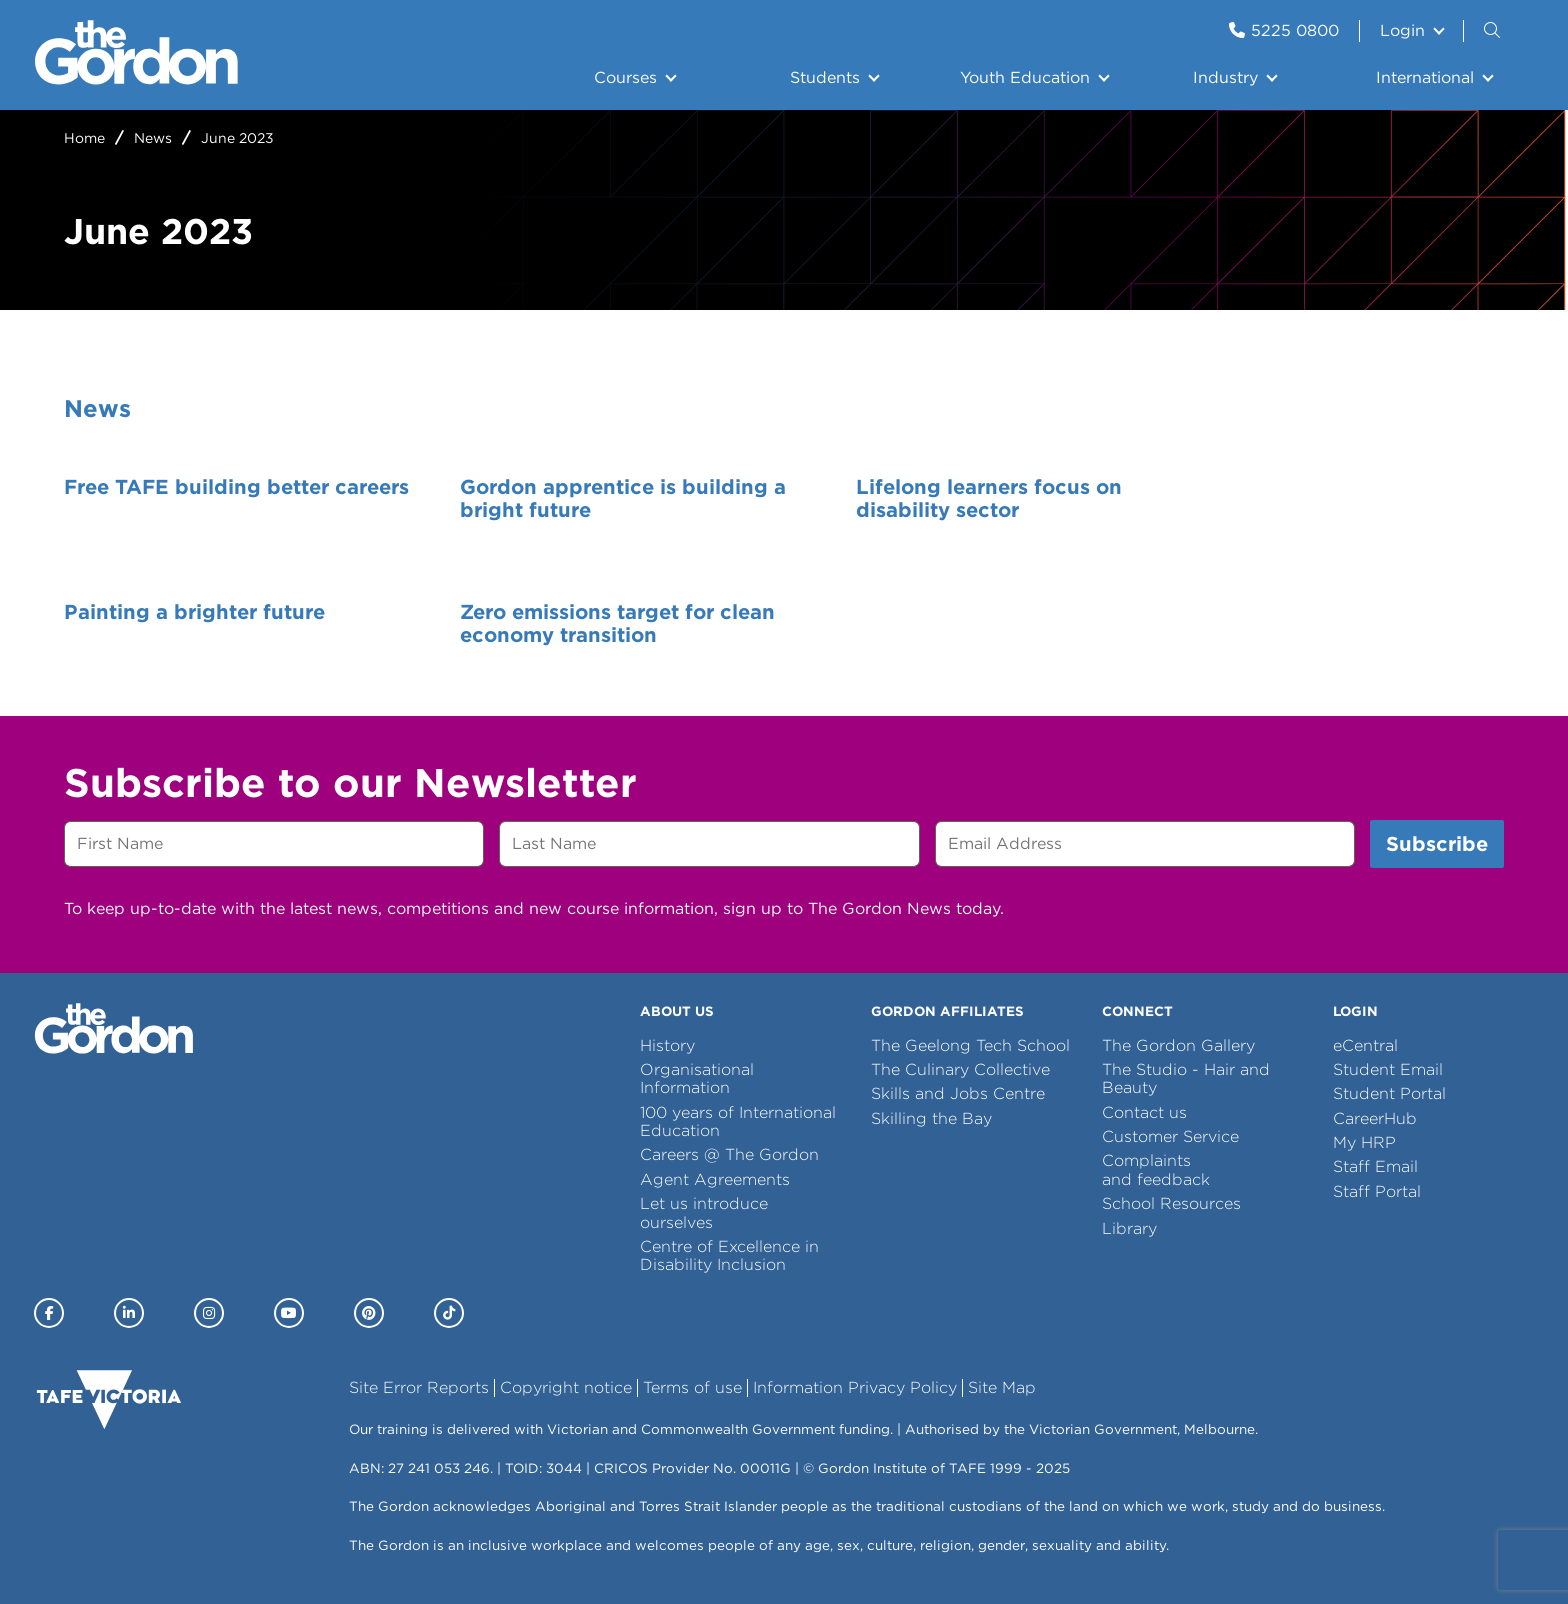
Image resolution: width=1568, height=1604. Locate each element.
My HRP (1364, 1142)
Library (1129, 1228)
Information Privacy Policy (855, 1387)
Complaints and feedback (1156, 1169)
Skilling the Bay (931, 1118)
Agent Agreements (715, 1179)
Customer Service (1170, 1136)
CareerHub (1375, 1118)
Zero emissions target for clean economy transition (221, 624)
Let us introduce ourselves (704, 1212)
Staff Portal (1377, 1191)
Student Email (1388, 1069)
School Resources (1171, 1203)
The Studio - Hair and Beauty (1186, 1078)
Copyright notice (566, 1387)
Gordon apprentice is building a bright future (595, 499)
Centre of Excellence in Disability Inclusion (729, 1255)
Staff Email (1375, 1166)
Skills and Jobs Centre (958, 1093)
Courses (625, 77)
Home (84, 138)
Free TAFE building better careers (196, 499)
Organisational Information (697, 1078)
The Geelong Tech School (970, 1045)
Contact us (1144, 1112)
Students (825, 77)
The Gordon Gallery (1178, 1045)
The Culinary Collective (960, 1069)
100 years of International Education (738, 1121)
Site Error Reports (419, 1387)
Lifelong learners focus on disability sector (932, 499)
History (667, 1045)
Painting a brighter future (1297, 487)
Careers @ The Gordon (729, 1154)
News (153, 138)
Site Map (1002, 1387)
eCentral (1365, 1045)
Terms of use (692, 1387)
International (1425, 77)
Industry (1225, 77)
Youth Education (1025, 77)
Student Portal (1389, 1093)
